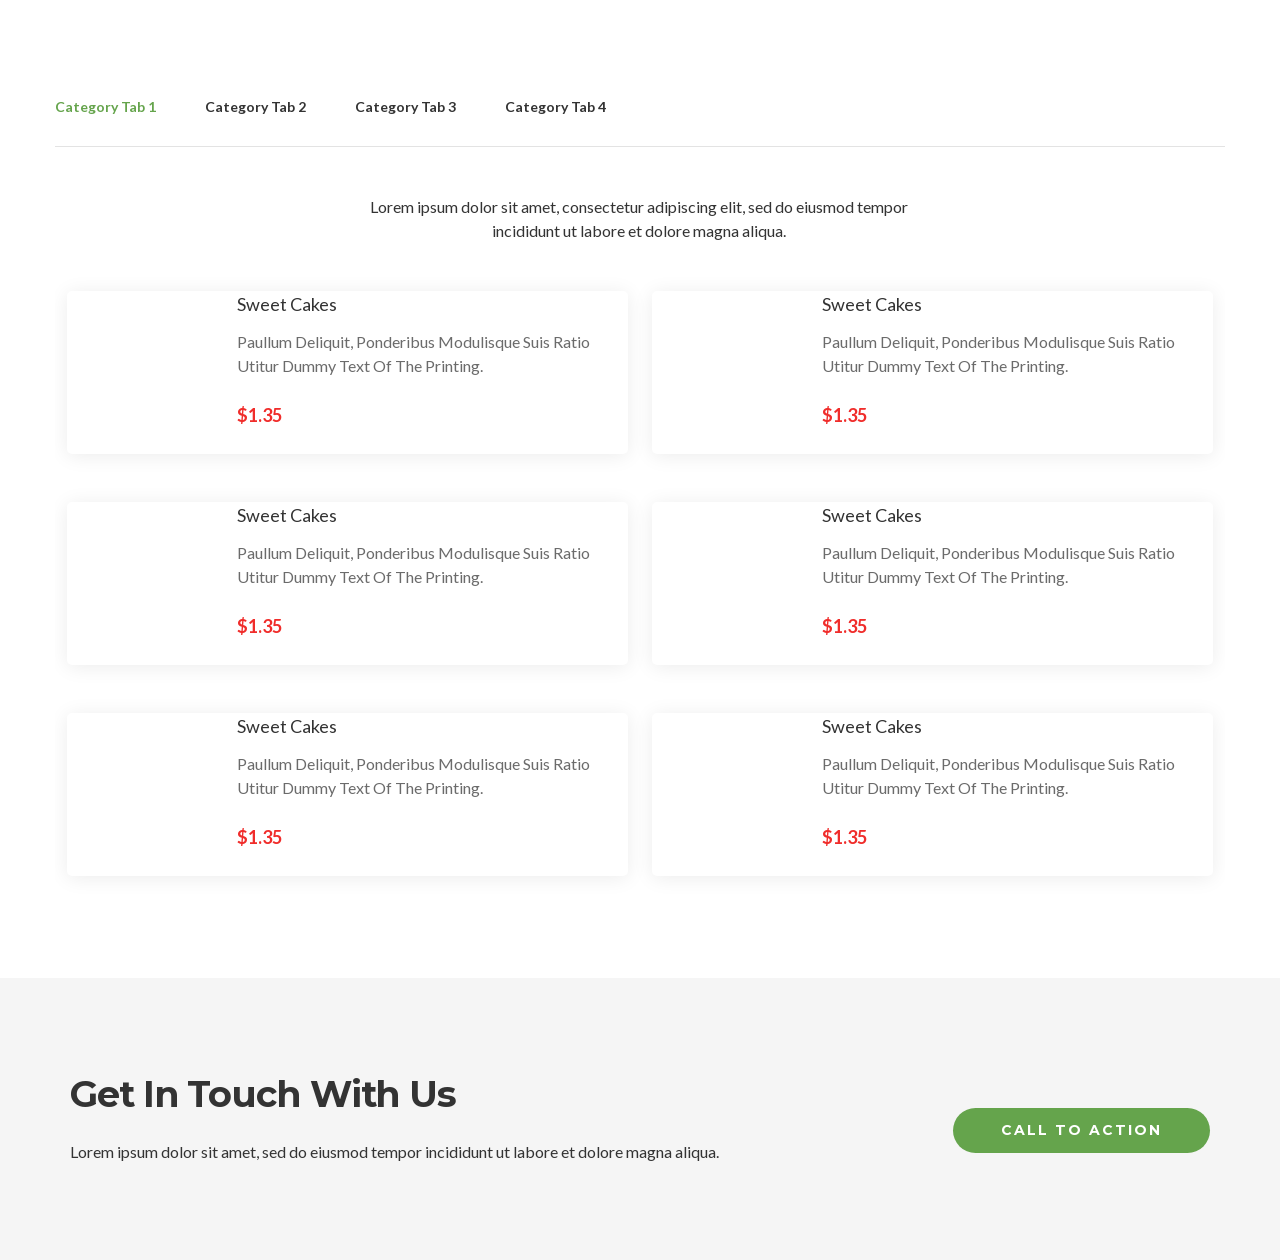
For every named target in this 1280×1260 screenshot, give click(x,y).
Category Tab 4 (555, 106)
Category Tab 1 (105, 106)
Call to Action (1081, 1130)
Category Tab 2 (255, 106)
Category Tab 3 (405, 106)
